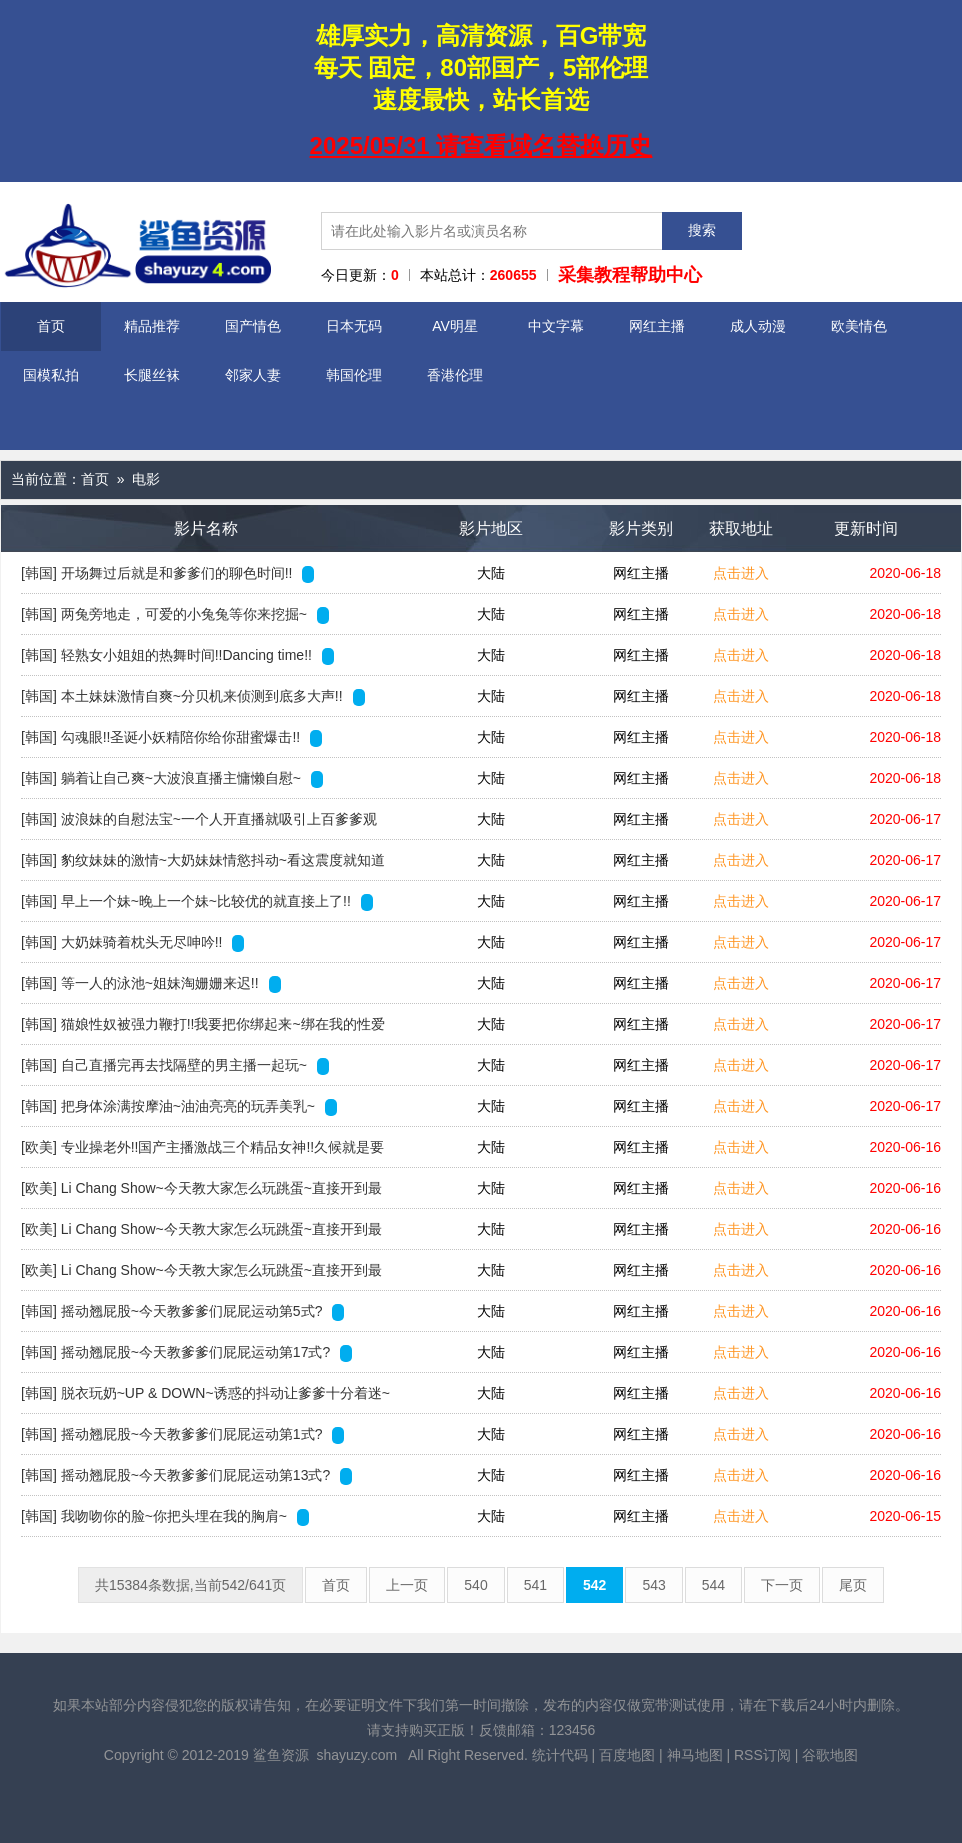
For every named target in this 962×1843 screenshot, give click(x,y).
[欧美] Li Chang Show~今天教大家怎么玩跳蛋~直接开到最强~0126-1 (201, 1194)
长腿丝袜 (152, 375)
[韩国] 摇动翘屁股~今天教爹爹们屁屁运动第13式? (186, 1476)
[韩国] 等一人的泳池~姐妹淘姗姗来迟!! (151, 984)
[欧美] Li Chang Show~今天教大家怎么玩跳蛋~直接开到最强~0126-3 (201, 1276)
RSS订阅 (762, 1755)
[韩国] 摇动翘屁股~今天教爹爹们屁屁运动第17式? (186, 1353)
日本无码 (354, 326)
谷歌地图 (830, 1755)
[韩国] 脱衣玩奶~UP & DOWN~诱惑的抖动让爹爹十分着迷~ (206, 1394)
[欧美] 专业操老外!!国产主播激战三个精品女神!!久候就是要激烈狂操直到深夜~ (202, 1153)
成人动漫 (758, 326)
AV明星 (455, 326)
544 (713, 1585)
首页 (51, 326)
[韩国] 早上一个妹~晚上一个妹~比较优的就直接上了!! (197, 902)
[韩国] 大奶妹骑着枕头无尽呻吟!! (132, 943)
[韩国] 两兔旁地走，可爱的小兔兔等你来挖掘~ (175, 615)
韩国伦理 (354, 375)
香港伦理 (455, 375)
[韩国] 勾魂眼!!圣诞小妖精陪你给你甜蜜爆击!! (171, 738)
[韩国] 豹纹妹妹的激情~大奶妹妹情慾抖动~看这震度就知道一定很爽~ (203, 866)
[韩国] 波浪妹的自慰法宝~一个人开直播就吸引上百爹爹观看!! (199, 825)
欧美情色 (859, 326)
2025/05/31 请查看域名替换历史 (481, 145)
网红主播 (657, 326)
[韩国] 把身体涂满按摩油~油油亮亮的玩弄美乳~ (179, 1107)
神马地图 (695, 1755)
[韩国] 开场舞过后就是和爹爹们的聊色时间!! (167, 574)
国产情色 (253, 326)
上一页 (407, 1585)
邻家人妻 (253, 375)
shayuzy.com (356, 1755)
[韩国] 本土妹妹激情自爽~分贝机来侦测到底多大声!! (193, 697)
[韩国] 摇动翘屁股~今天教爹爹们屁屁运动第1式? (182, 1435)
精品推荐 (152, 326)
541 (535, 1585)
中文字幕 (556, 326)
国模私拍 (51, 375)
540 (475, 1585)
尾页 (853, 1585)
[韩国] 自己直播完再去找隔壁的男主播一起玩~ (175, 1066)
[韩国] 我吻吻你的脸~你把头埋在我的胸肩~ (165, 1517)
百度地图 (627, 1755)
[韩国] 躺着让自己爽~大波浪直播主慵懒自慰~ (172, 779)
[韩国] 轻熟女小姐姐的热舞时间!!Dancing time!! (177, 656)
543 (653, 1585)
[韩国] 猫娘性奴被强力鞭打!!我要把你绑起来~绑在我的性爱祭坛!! (203, 1030)
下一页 (782, 1585)
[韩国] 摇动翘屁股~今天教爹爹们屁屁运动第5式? (182, 1312)
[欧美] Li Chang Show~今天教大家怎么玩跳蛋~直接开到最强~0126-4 (201, 1235)
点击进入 (741, 573)
